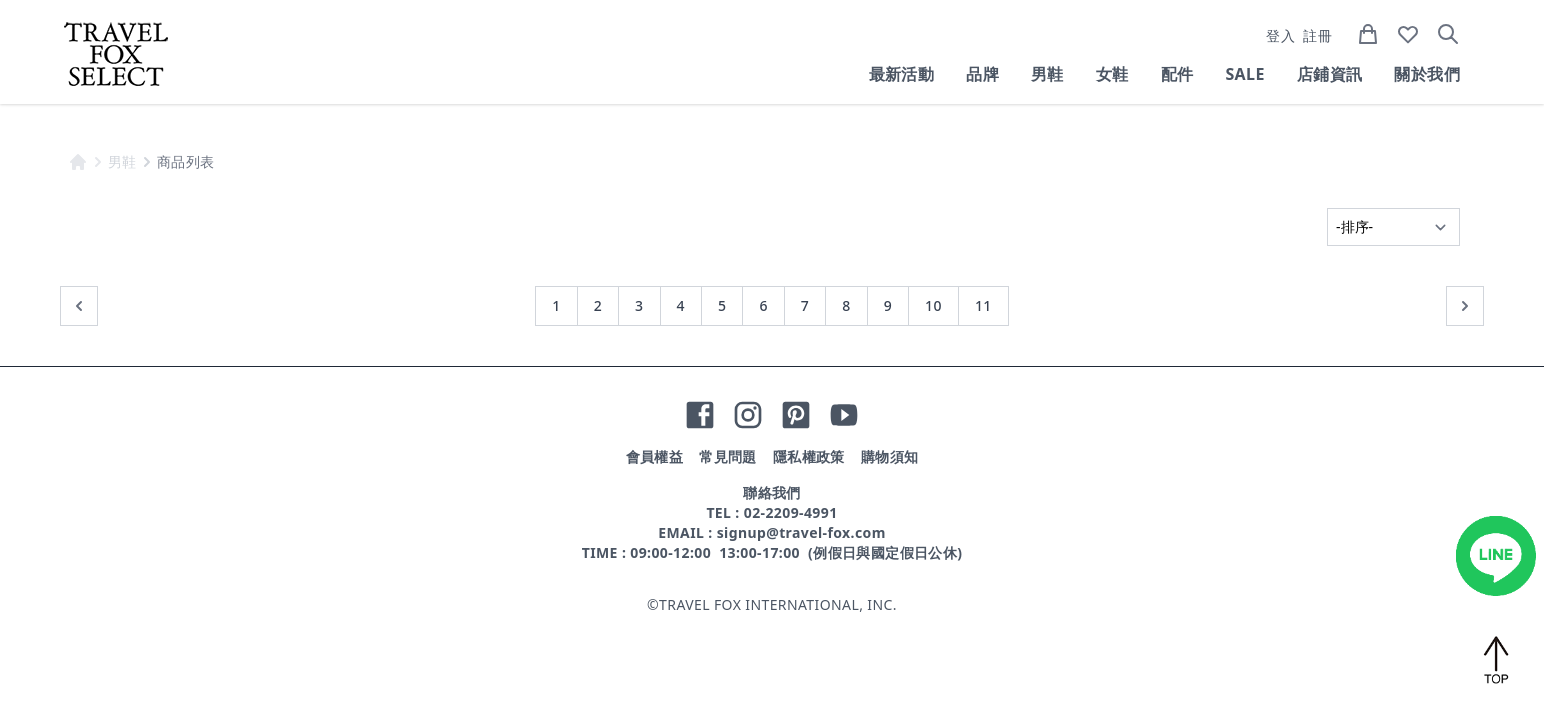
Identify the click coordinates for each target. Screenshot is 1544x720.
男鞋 (1047, 74)
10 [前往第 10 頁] (933, 305)
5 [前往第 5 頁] (722, 305)
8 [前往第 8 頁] (846, 305)
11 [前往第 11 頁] (983, 305)
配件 (1177, 74)
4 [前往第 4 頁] (681, 305)
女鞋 (1112, 74)
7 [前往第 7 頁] (805, 305)
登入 (1280, 35)
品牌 (982, 74)
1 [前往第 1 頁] (556, 305)
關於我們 (1427, 74)
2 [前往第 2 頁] (598, 305)
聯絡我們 (772, 492)
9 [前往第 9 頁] (888, 305)
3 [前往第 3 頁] (639, 305)
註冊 (1317, 35)
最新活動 (902, 74)
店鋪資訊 (1330, 74)
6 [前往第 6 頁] (763, 305)
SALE (1244, 74)
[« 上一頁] (79, 306)
